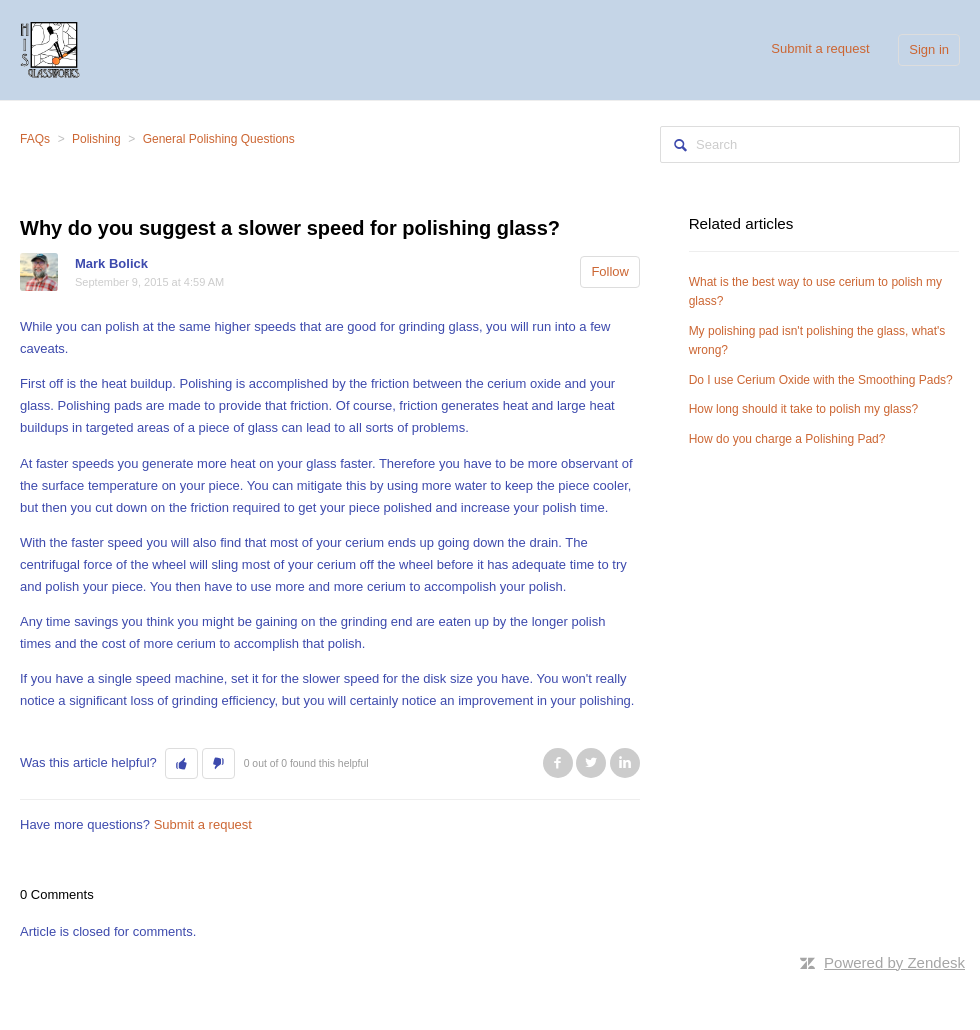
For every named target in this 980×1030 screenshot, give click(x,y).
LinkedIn (625, 763)
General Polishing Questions (219, 139)
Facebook (558, 763)
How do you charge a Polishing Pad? (787, 439)
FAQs (35, 139)
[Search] (810, 144)
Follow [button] (610, 271)
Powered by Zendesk (894, 962)
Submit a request (820, 48)
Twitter (591, 763)
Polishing (96, 139)
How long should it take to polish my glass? (803, 409)
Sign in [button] (929, 49)
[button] (181, 764)
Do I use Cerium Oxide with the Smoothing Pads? (821, 380)
